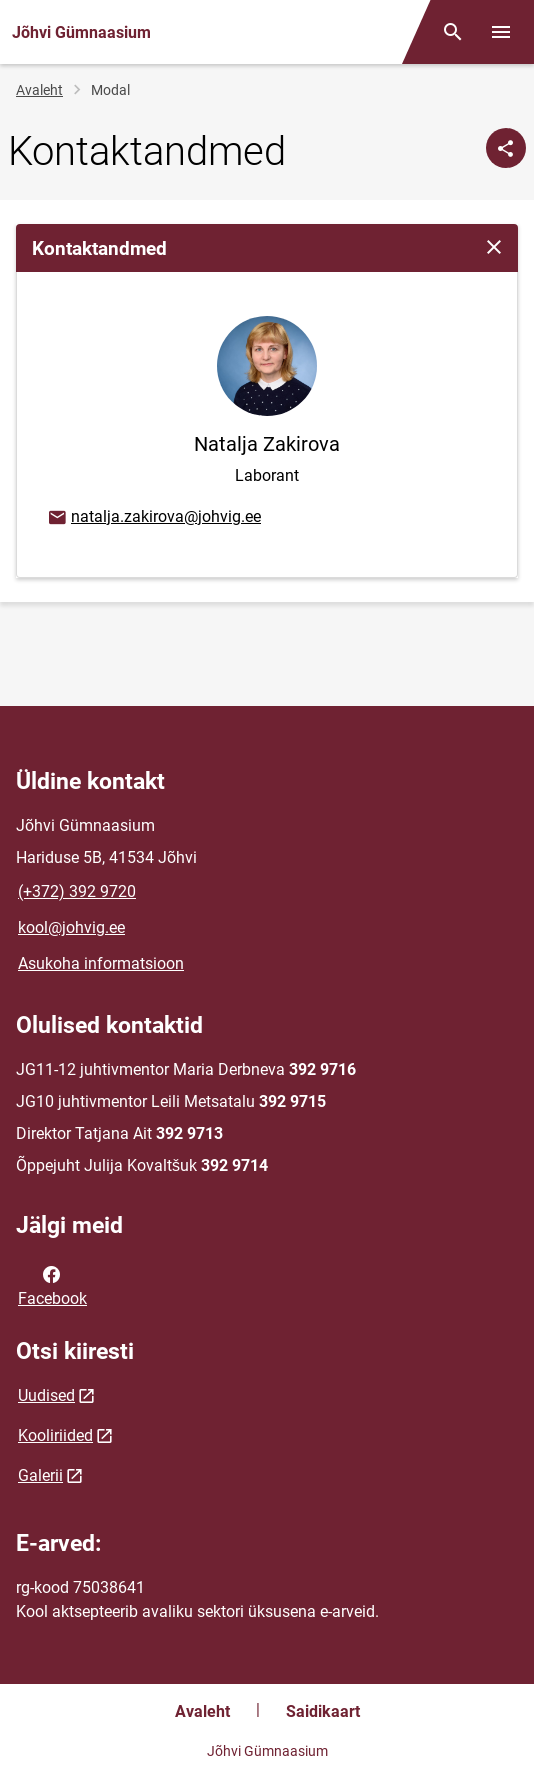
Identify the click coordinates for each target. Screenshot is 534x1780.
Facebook (52, 1285)
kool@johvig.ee (71, 927)
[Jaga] (506, 148)
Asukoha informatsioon (101, 963)
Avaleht (39, 90)
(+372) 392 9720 (77, 891)
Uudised (46, 1395)
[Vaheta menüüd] (501, 32)
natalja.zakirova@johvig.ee (153, 518)
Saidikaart (323, 1711)
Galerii (40, 1475)
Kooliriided (55, 1435)
